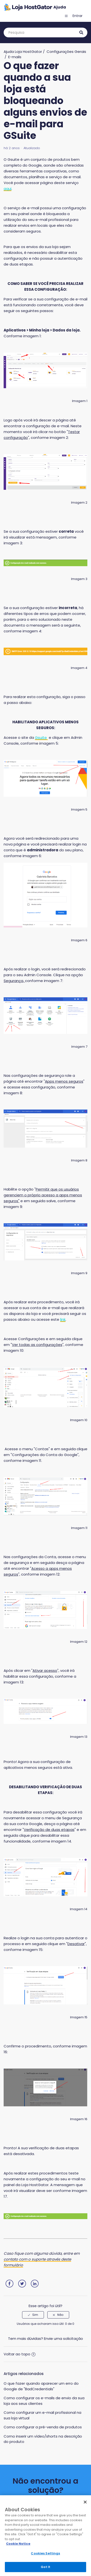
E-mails (14, 56)
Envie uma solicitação (63, 2338)
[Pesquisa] (45, 32)
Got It (45, 2567)
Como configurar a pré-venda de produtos (43, 2427)
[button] (66, 16)
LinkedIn (35, 2283)
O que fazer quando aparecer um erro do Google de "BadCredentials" (41, 2386)
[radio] (33, 2314)
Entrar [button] (78, 15)
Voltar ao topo (19, 2354)
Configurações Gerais (66, 51)
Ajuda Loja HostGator (23, 51)
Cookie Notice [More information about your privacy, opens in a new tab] (18, 2543)
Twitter (22, 2283)
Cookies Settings (45, 2553)
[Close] (85, 2502)
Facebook (9, 2283)
